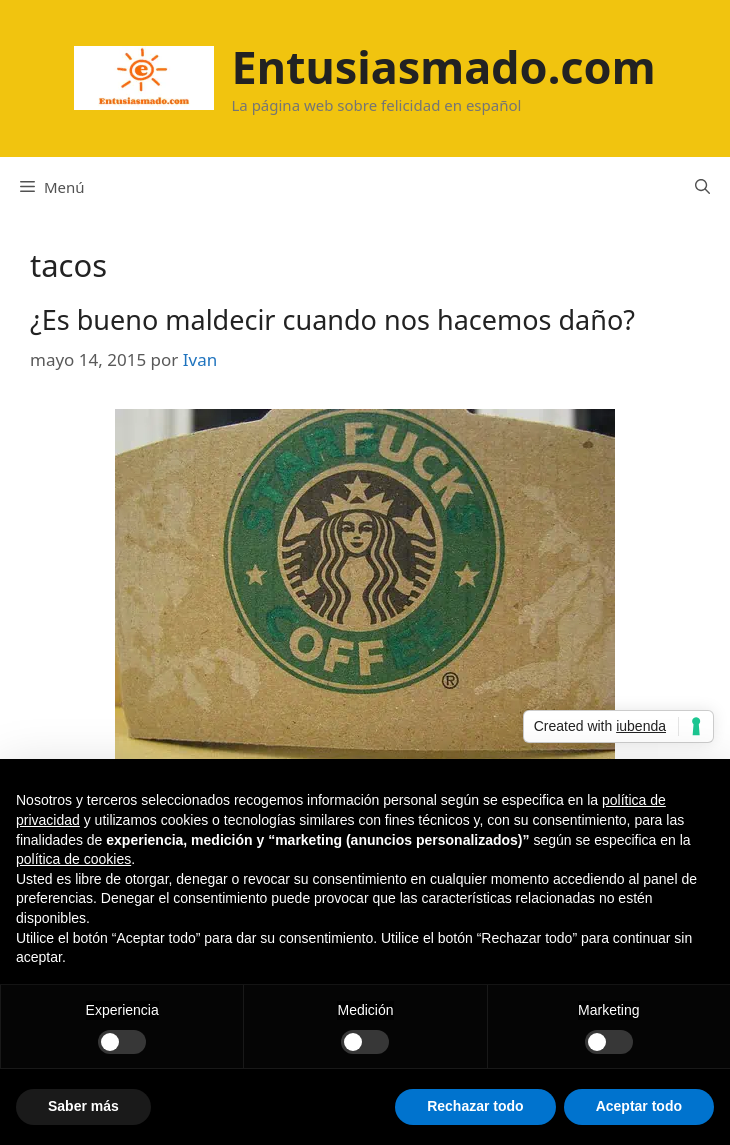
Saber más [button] (83, 1106)
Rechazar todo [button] (475, 1106)
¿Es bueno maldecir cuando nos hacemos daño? (332, 319)
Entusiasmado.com (443, 66)
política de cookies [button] (73, 859)
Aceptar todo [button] (639, 1106)
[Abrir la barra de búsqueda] (702, 187)
